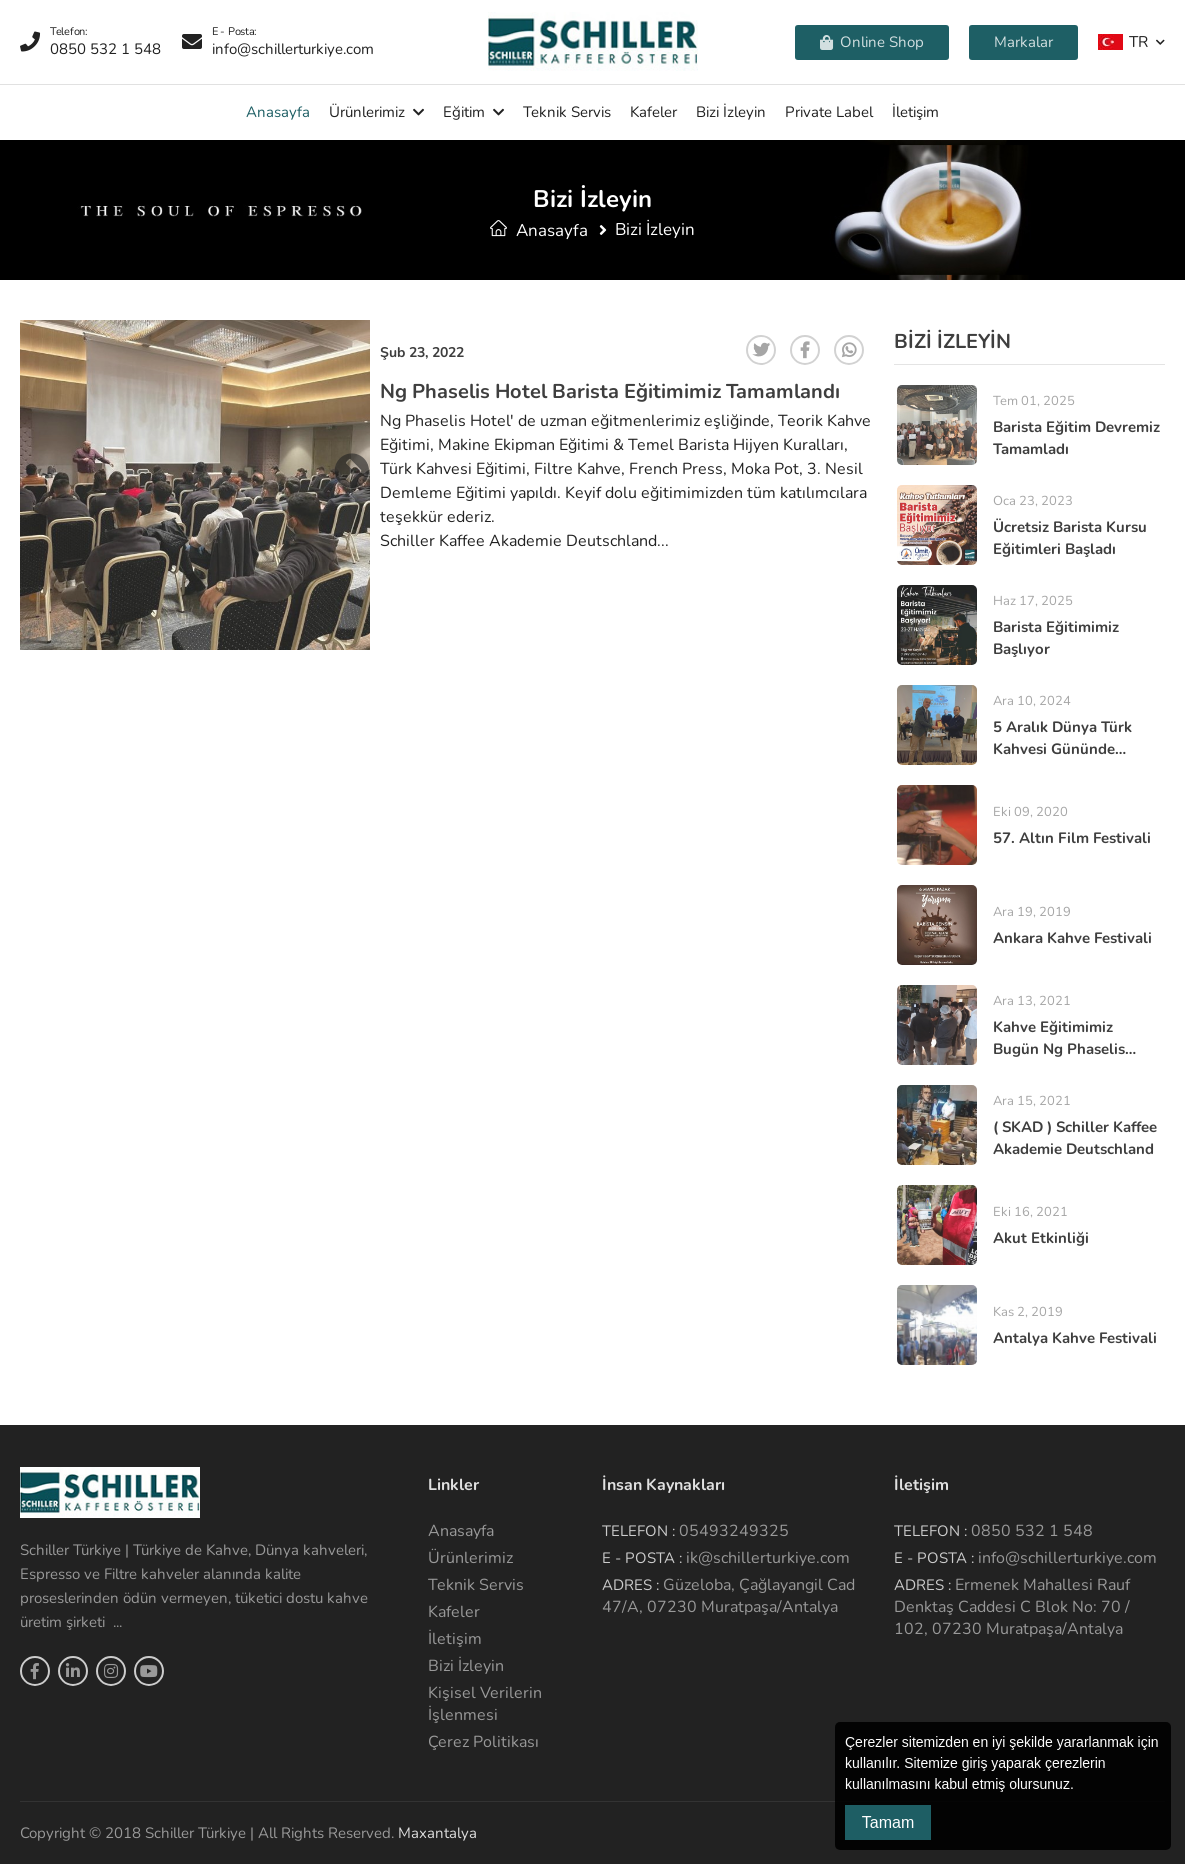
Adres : (630, 1585)
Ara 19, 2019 (1032, 912)
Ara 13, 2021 (1032, 1001)
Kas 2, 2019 (1028, 1312)
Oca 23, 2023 (1033, 501)
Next (352, 493)
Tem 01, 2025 (1034, 401)
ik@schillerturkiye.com (768, 1558)
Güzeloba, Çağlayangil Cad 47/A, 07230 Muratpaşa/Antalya (728, 1596)
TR (1123, 41)
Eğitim (464, 112)
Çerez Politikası (483, 1742)
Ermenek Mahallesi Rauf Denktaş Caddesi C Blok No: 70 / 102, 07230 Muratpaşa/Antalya (1012, 1607)
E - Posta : (642, 1558)
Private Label (829, 112)
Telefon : (638, 1531)
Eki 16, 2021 (1030, 1212)
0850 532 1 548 (1032, 1531)
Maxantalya (437, 1833)
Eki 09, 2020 (1030, 812)
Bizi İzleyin (731, 112)
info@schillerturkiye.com (1067, 1558)
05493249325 (734, 1531)
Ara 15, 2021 (1032, 1101)
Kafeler (653, 112)
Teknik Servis (567, 112)
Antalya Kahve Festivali (1075, 1338)
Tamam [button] (888, 1822)
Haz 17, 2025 (1033, 601)
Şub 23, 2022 (422, 352)
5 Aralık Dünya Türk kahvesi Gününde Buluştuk (1062, 749)
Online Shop (872, 42)
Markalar (1023, 42)
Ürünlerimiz (367, 112)
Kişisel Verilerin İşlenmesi (485, 1704)
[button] (1081, 1786)
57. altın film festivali (1072, 838)
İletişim (915, 112)
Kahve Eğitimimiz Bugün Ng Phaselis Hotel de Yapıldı (1059, 1049)
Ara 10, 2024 (1032, 701)
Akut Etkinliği (1041, 1238)
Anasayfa (278, 112)
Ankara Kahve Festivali (1072, 938)
